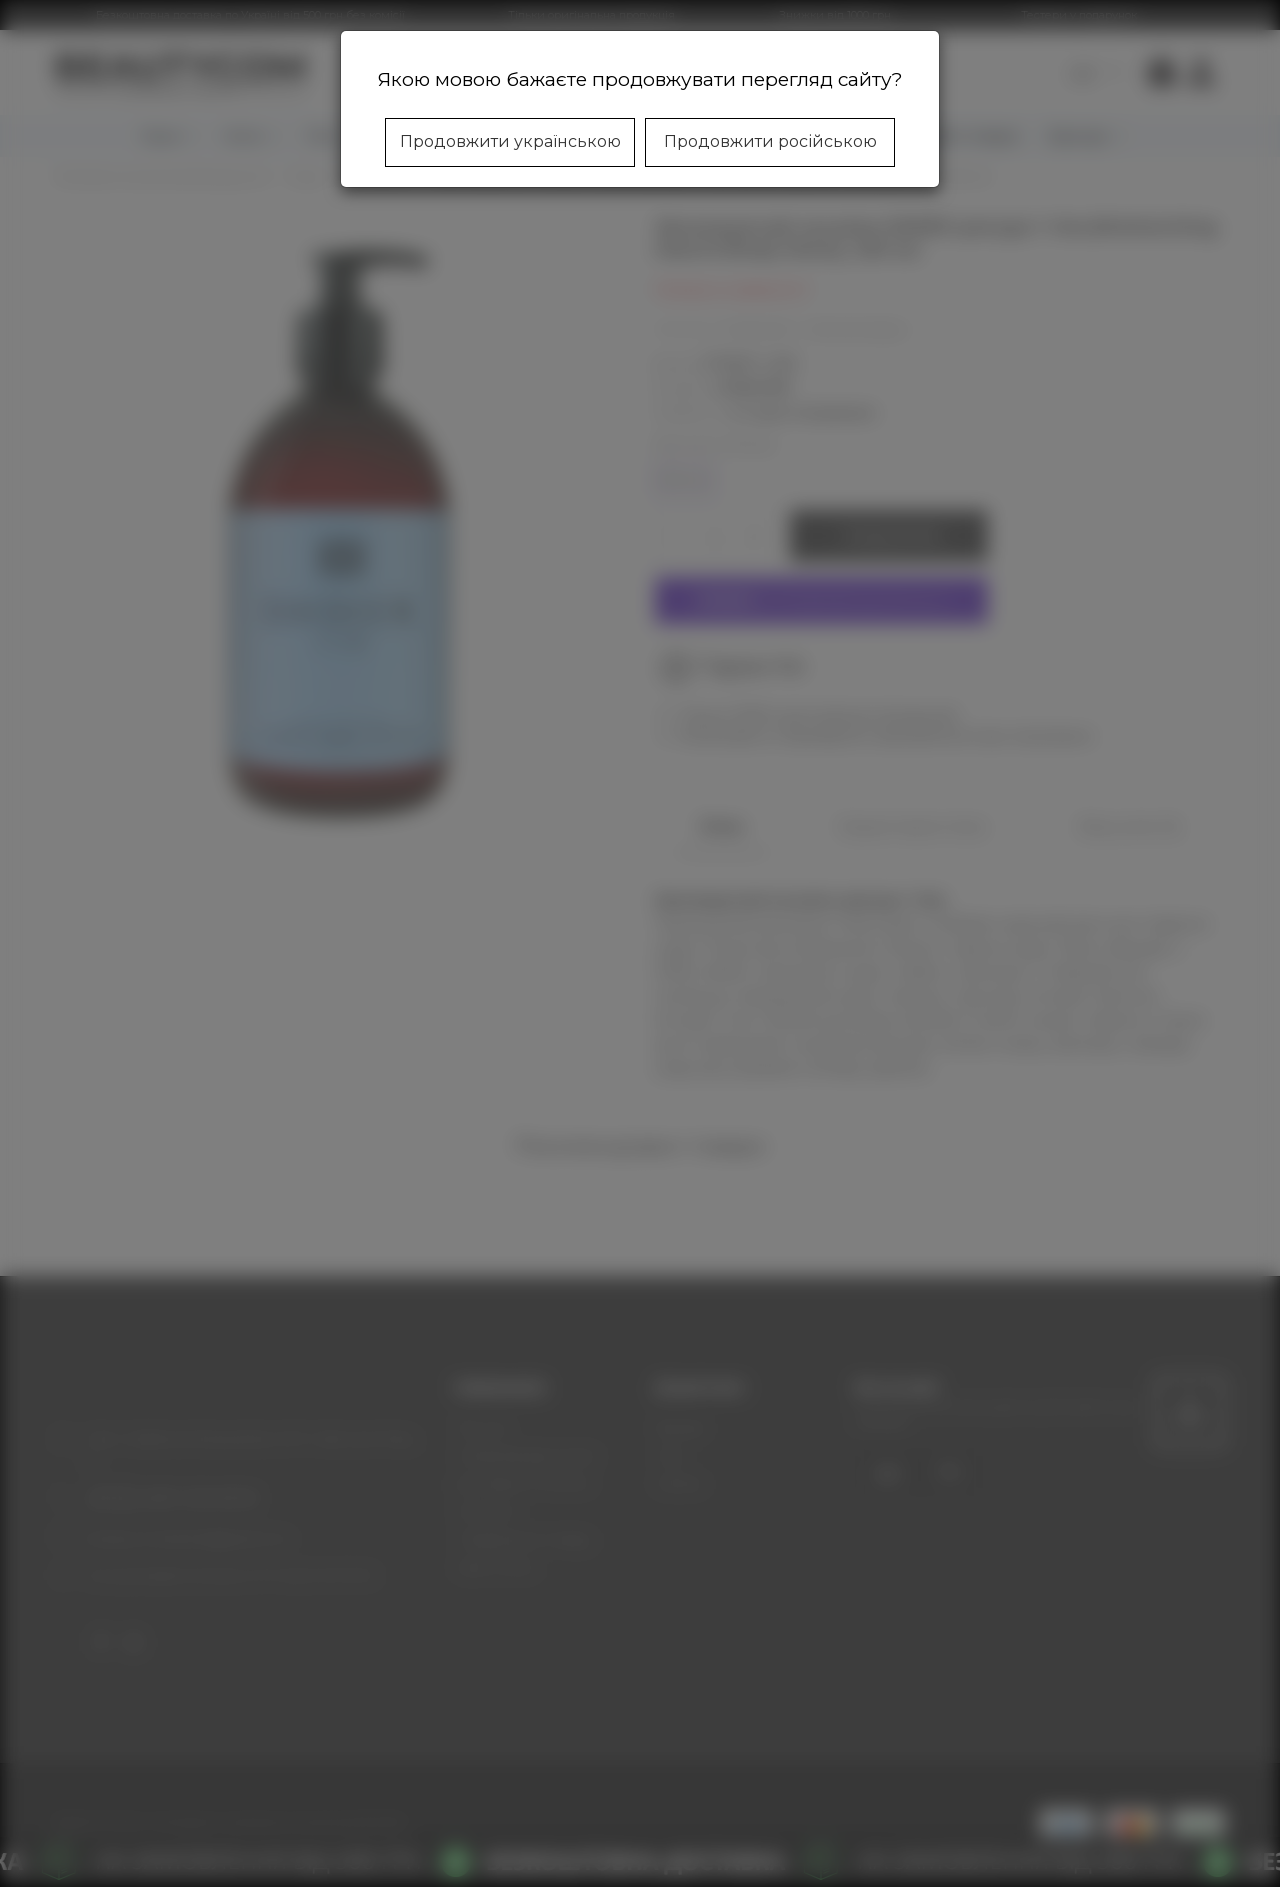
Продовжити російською (770, 141)
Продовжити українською (510, 141)
